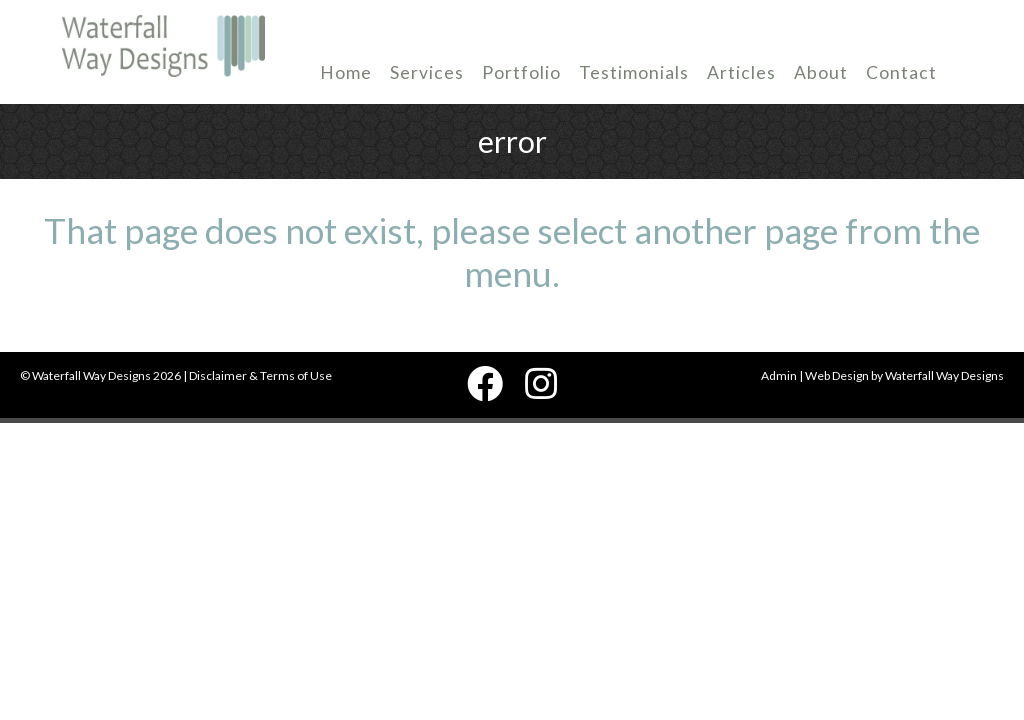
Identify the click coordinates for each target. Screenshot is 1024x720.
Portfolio (521, 72)
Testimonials (634, 72)
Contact (901, 72)
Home (346, 72)
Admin (779, 375)
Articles (741, 72)
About (821, 72)
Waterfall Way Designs (944, 375)
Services (427, 72)
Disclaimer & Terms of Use (260, 375)
